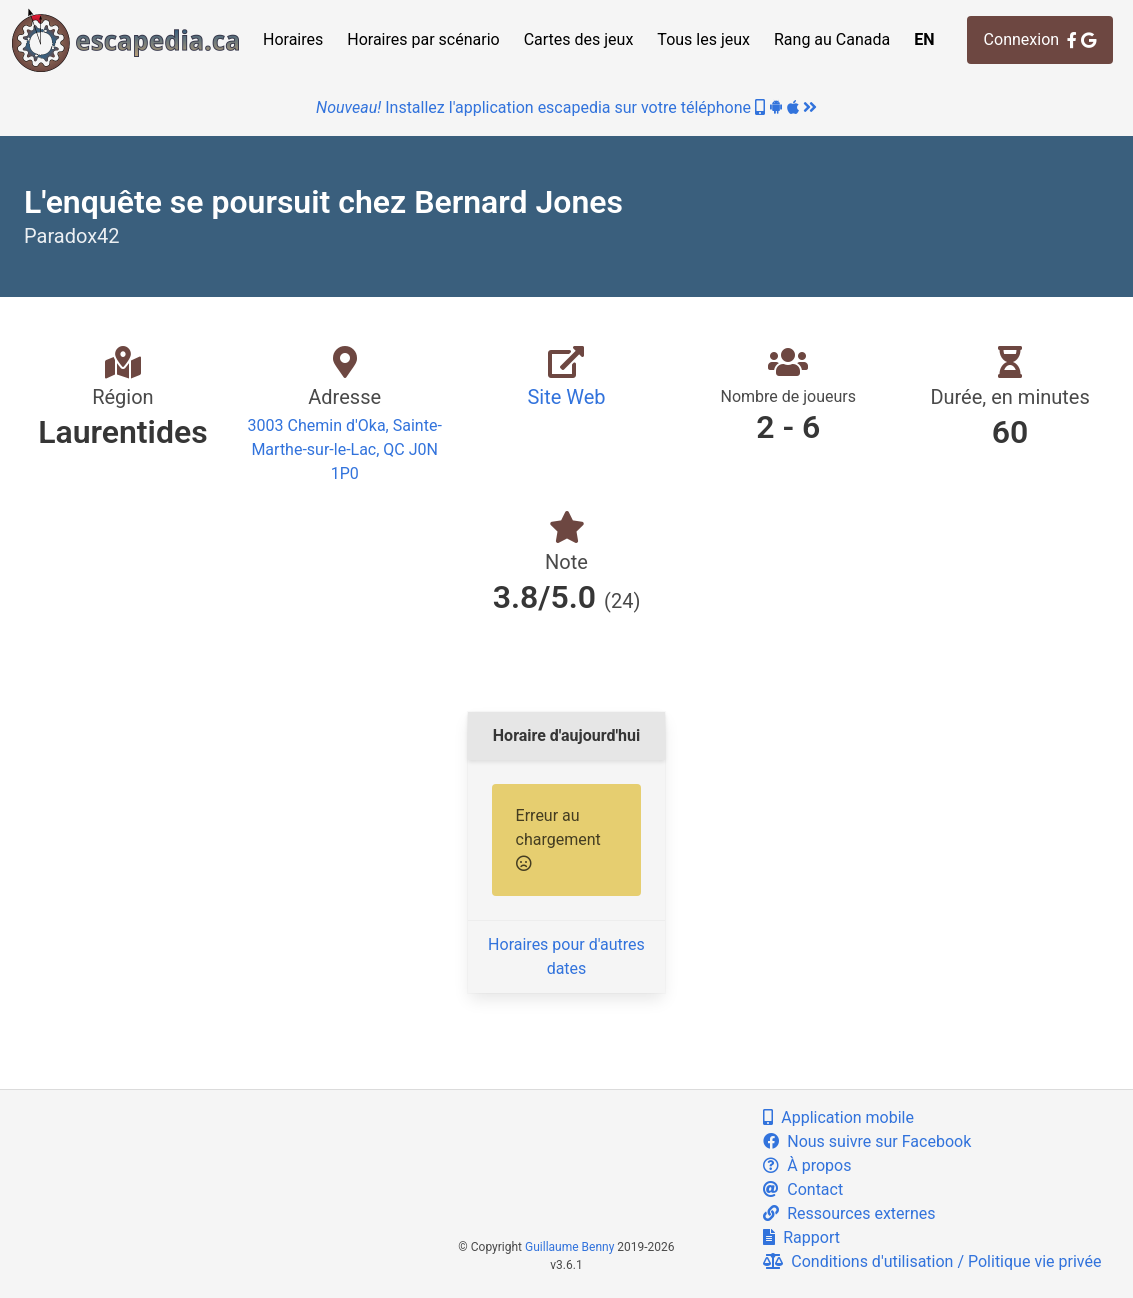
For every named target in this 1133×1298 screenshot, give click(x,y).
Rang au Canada (832, 39)
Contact (803, 1189)
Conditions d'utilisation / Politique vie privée (932, 1261)
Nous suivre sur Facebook (867, 1141)
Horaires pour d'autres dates (566, 956)
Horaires (293, 39)
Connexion (1040, 39)
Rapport (801, 1237)
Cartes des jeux (579, 39)
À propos (807, 1165)
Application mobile (838, 1117)
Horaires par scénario (423, 39)
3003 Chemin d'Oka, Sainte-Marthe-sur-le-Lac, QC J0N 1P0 (345, 449)
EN (924, 39)
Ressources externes (849, 1213)
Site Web (566, 397)
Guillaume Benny (569, 1247)
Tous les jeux (703, 39)
